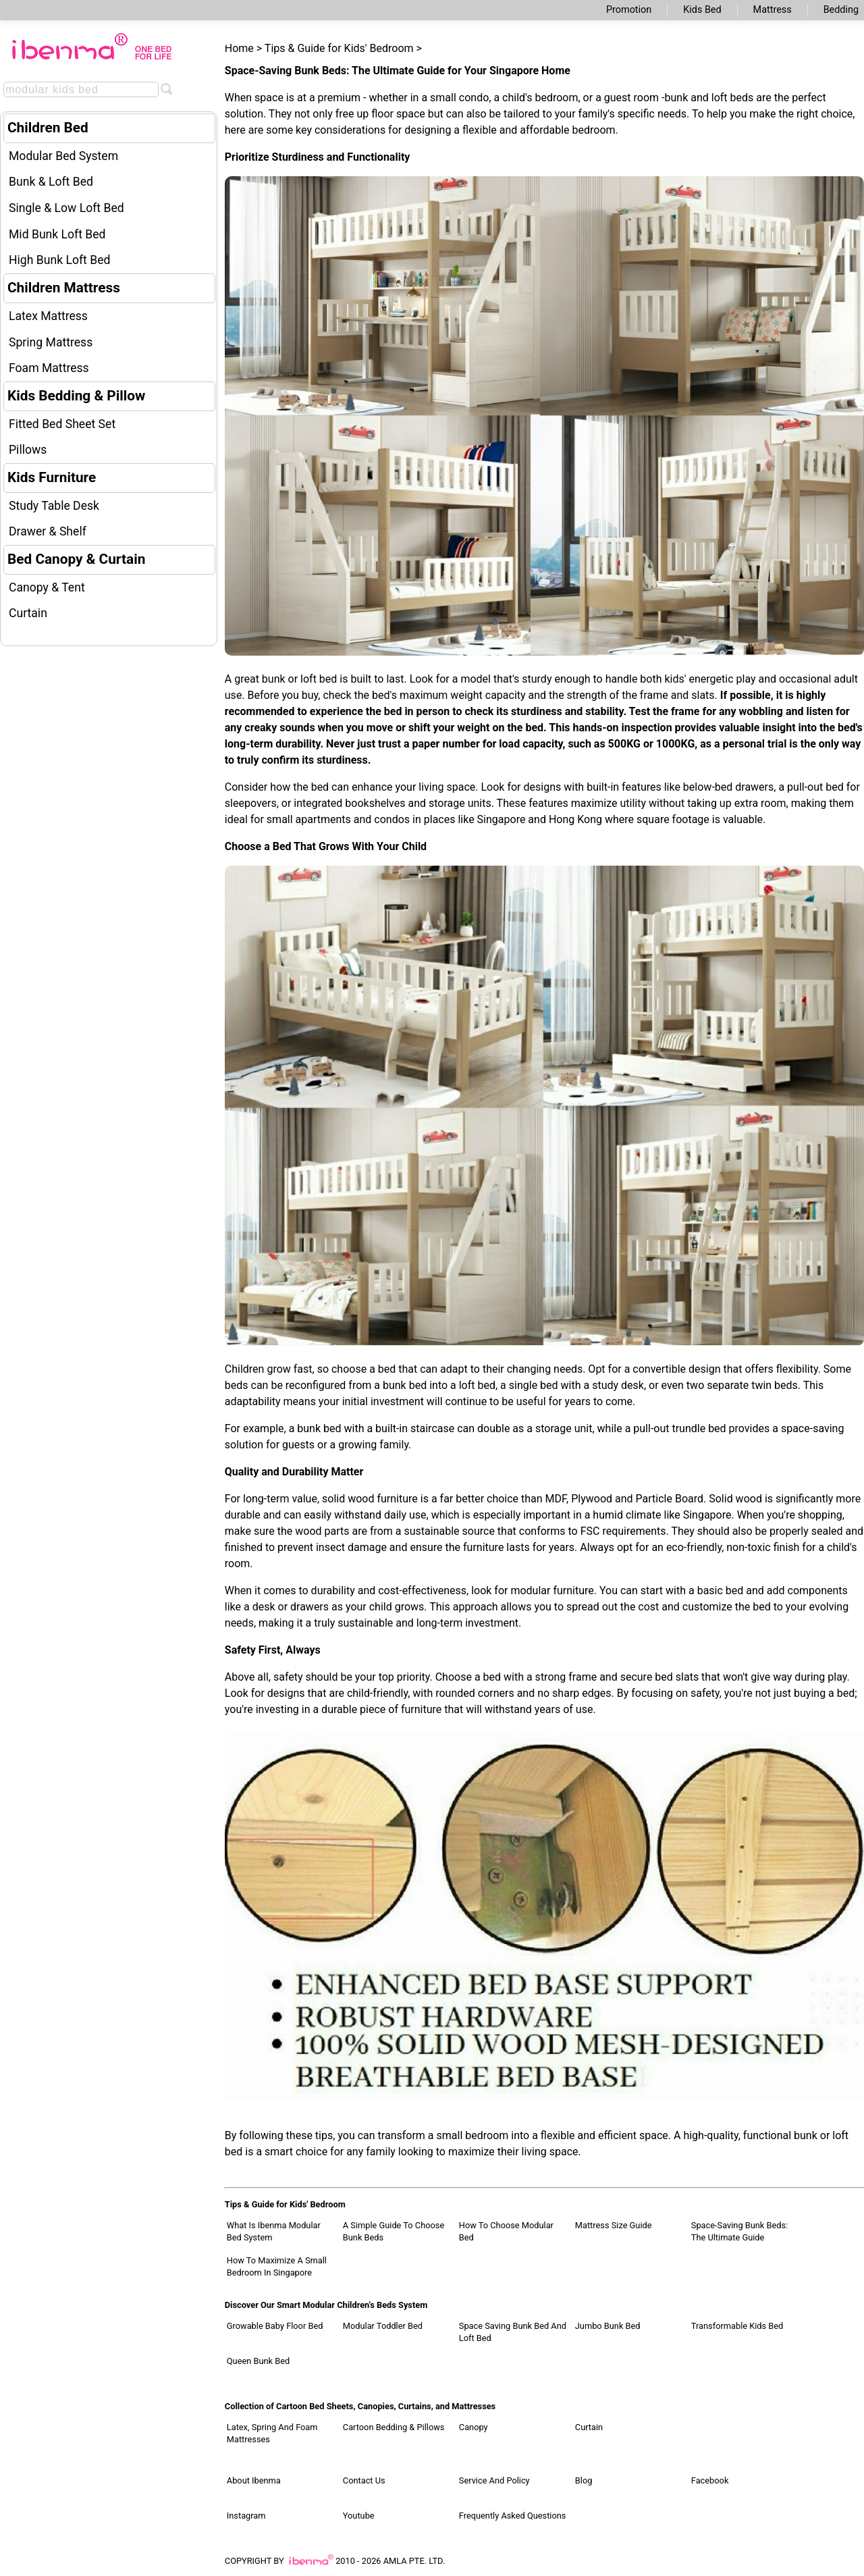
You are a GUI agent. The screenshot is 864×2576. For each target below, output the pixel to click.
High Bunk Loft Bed (59, 260)
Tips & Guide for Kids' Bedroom (339, 48)
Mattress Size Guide (613, 2225)
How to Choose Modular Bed (506, 2231)
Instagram (246, 2516)
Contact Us (364, 2480)
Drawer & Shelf (47, 531)
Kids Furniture (51, 477)
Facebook (710, 2480)
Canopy (473, 2427)
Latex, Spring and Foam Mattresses (272, 2433)
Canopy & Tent (47, 587)
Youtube (359, 2516)
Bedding (841, 10)
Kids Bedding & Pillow (76, 396)
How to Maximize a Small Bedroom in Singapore (277, 2266)
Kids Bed (702, 10)
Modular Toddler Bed (383, 2326)
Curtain (28, 613)
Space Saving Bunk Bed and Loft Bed (512, 2332)
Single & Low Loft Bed (66, 208)
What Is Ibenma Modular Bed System (274, 2231)
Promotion (628, 10)
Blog (584, 2480)
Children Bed (47, 128)
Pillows (28, 449)
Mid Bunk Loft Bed (57, 234)
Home (239, 48)
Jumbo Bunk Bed (608, 2326)
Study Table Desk (54, 505)
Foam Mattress (49, 368)
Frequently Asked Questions (512, 2516)
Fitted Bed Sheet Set (62, 424)
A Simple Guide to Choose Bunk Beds (393, 2231)
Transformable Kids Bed (737, 2326)
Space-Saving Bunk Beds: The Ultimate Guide (739, 2231)
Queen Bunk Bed (258, 2361)
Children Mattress (63, 288)
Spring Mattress (50, 342)
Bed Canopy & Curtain (76, 559)
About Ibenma (254, 2480)
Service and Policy (494, 2480)
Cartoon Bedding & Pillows (394, 2427)
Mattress (772, 10)
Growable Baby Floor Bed (275, 2326)
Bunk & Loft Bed (51, 181)
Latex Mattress (48, 316)
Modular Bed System (63, 156)
